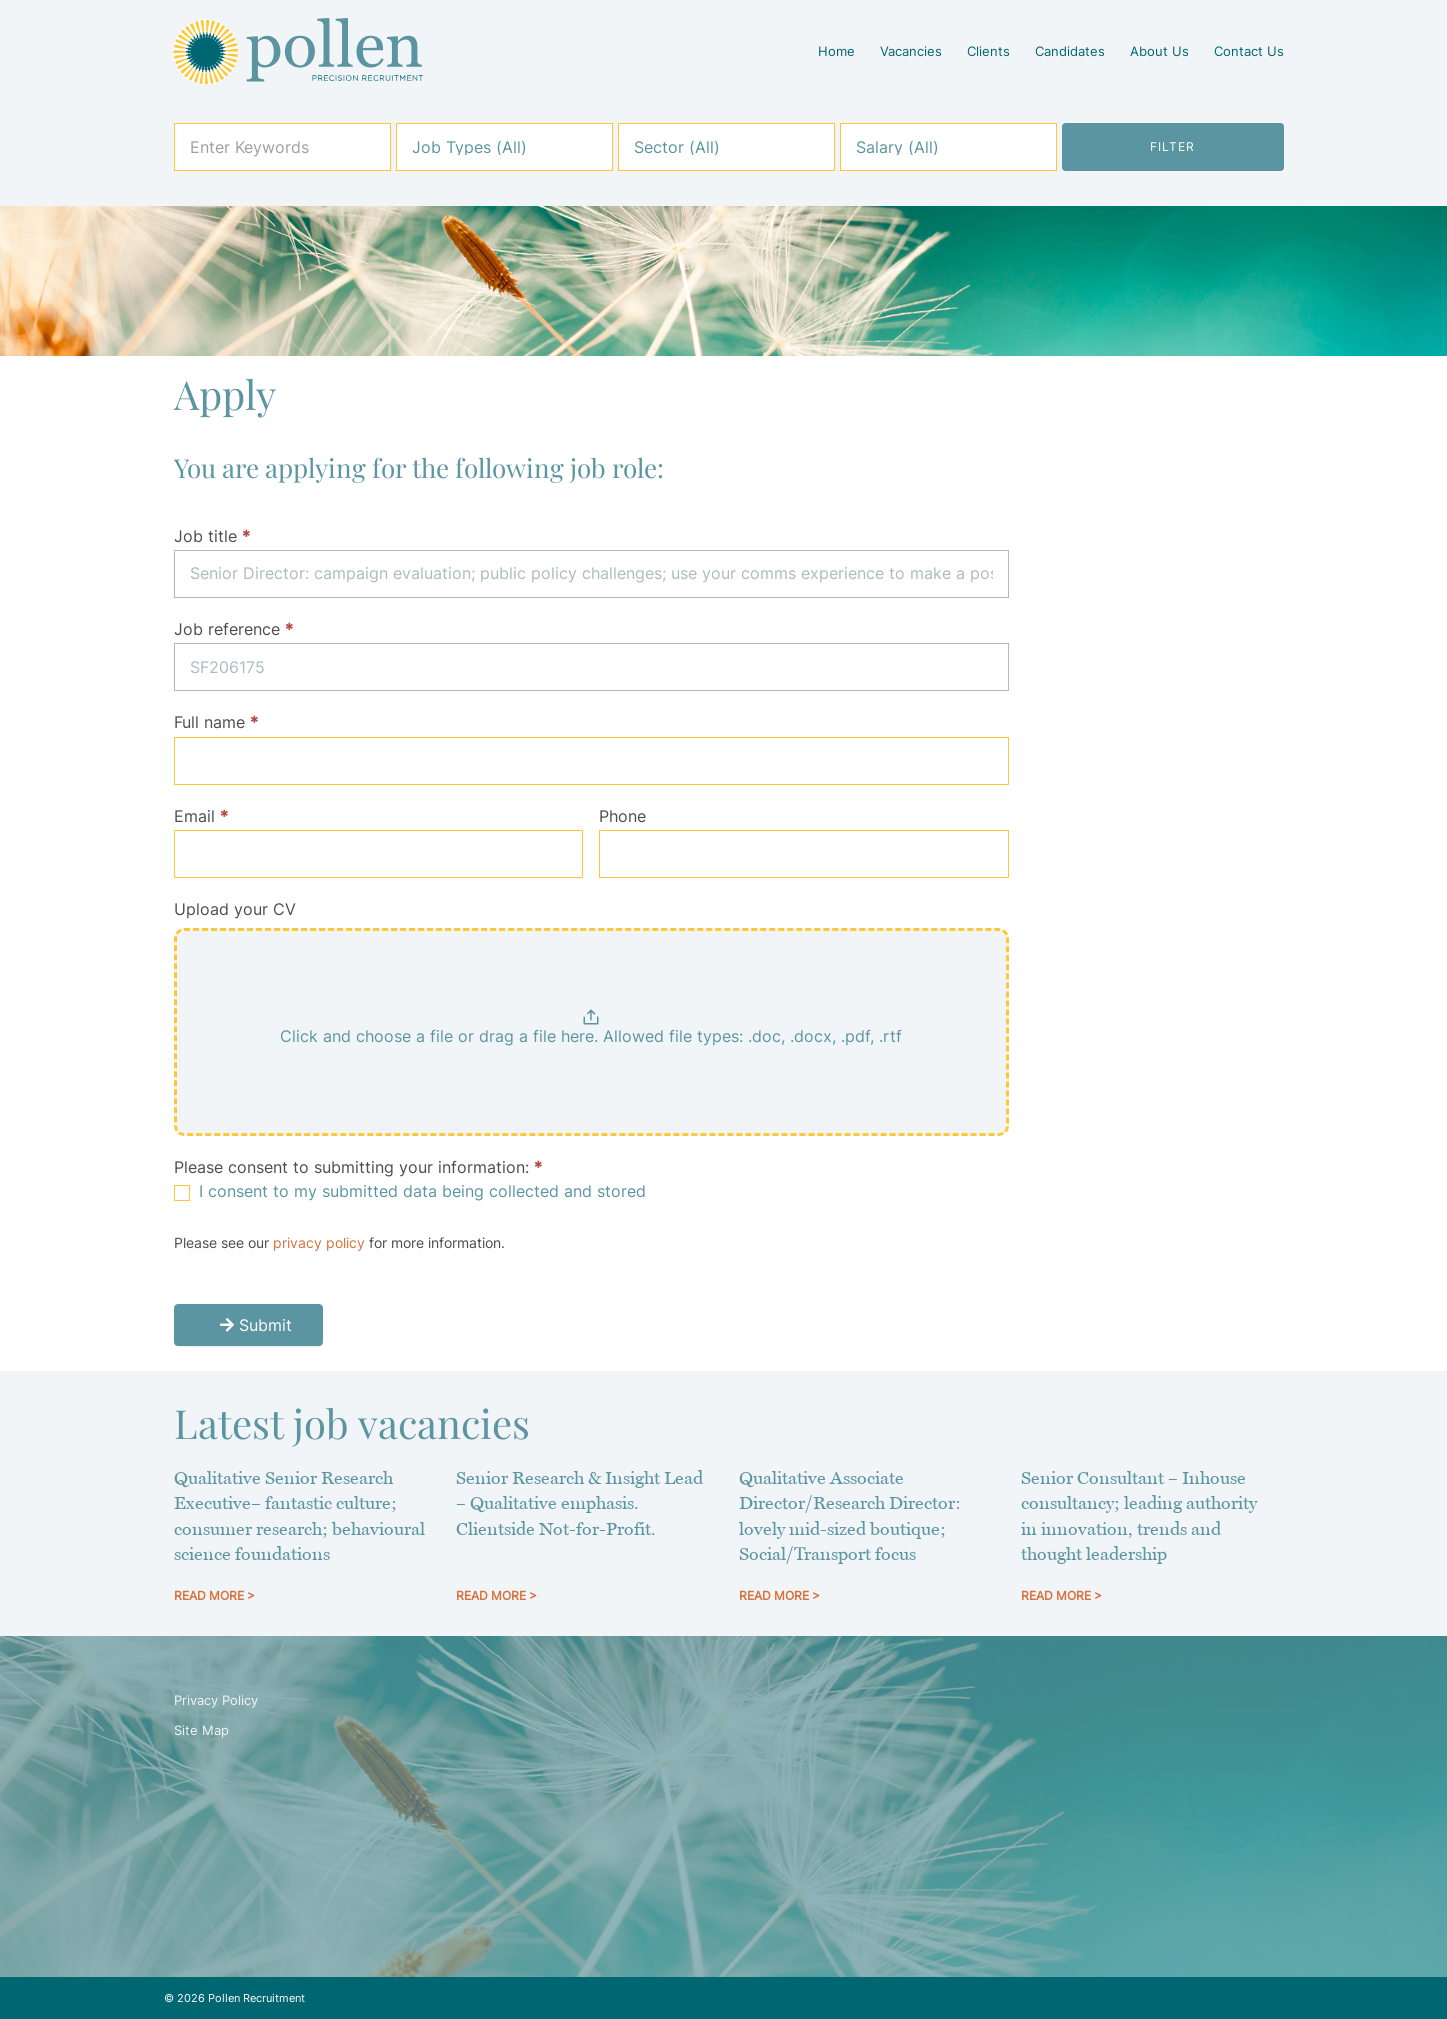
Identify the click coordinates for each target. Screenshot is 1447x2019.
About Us (1159, 51)
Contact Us (1249, 51)
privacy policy (319, 1242)
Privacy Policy (216, 1700)
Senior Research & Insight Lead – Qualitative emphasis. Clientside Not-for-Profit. (579, 1503)
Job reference (233, 629)
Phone (622, 816)
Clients (988, 51)
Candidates (1070, 51)
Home (836, 51)
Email (201, 816)
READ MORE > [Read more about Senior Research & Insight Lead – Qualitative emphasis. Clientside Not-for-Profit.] (496, 1595)
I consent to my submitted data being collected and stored (410, 1191)
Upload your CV (235, 909)
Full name (216, 722)
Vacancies (911, 51)
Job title (212, 536)
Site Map (201, 1730)
